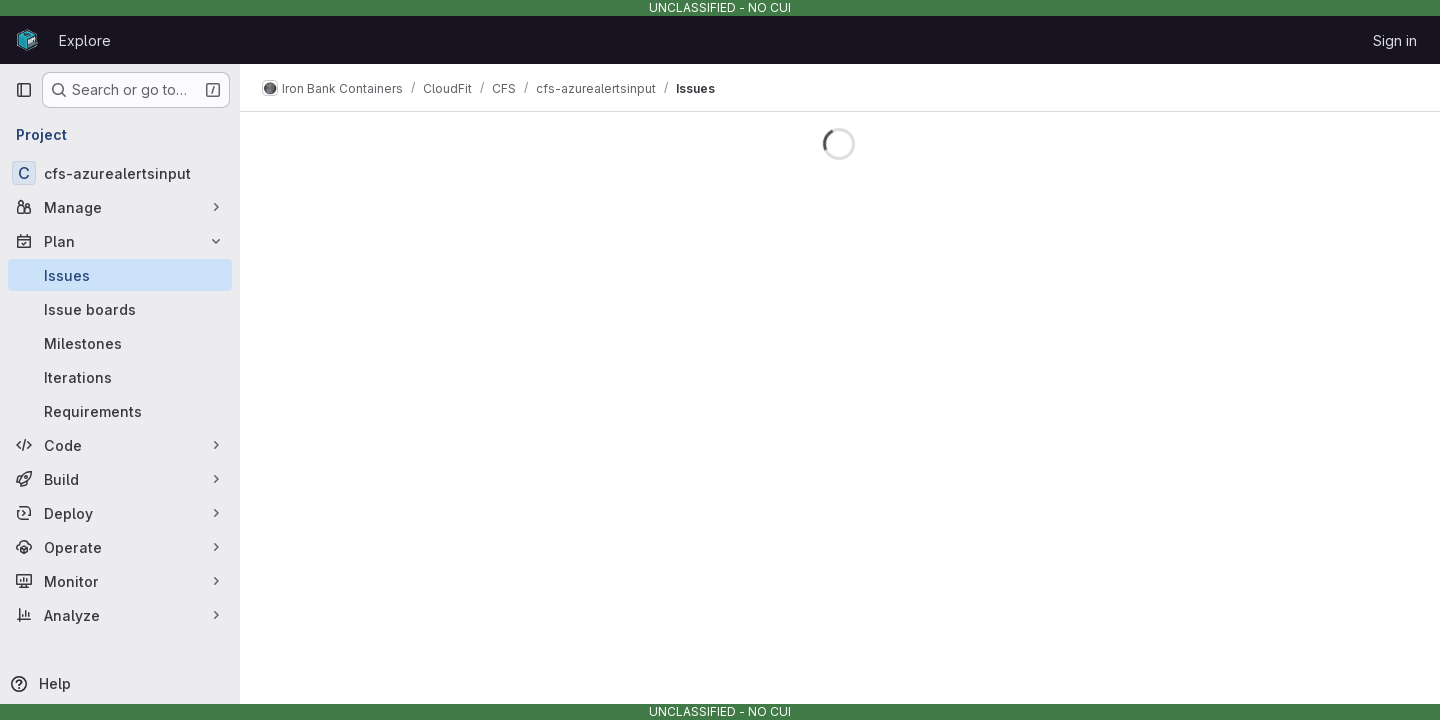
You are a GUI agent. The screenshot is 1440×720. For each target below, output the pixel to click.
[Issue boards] (120, 309)
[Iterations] (120, 377)
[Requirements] (120, 411)
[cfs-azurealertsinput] (120, 173)
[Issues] (120, 275)
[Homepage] (27, 40)
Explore (85, 40)
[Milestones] (120, 343)
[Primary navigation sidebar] (24, 90)
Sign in (1395, 40)
